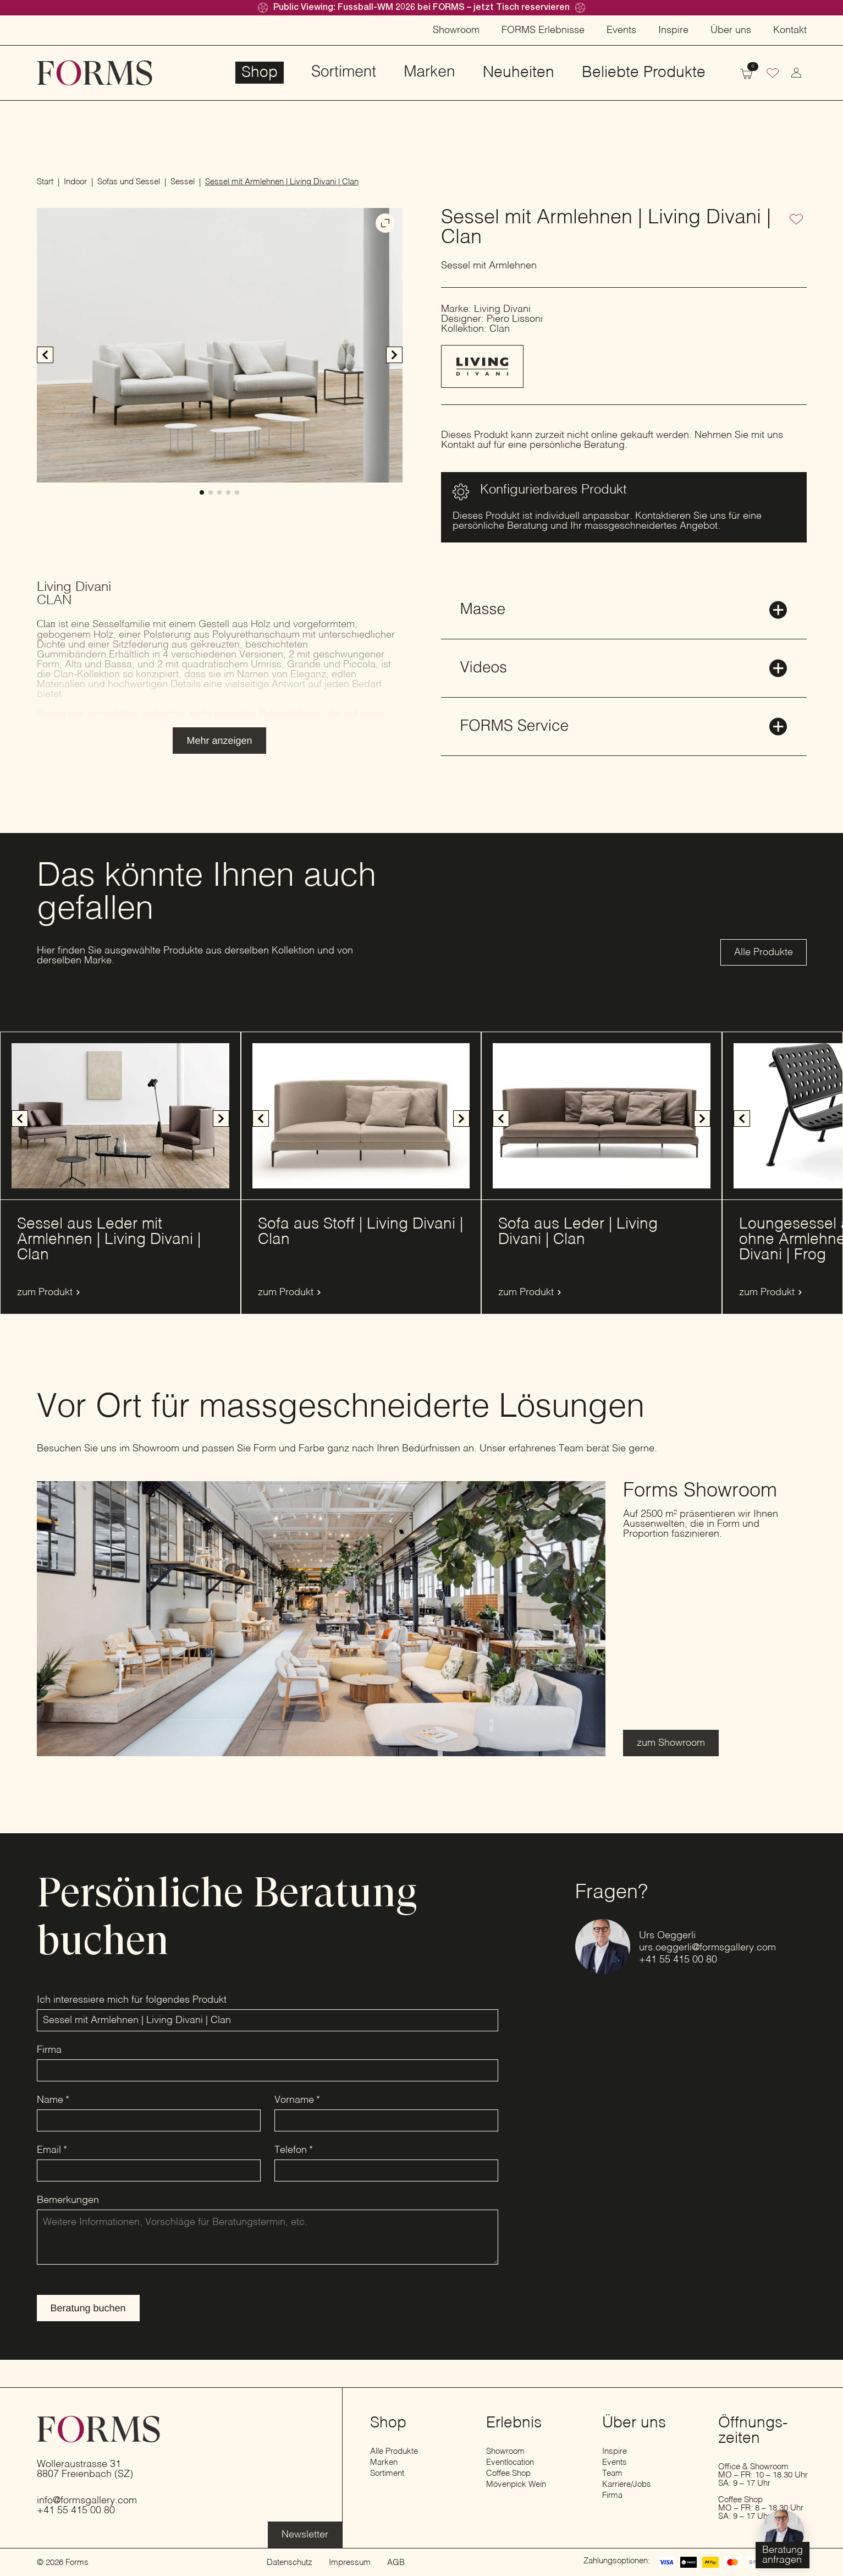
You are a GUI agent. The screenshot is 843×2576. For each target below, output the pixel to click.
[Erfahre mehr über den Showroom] (671, 1743)
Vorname (297, 2100)
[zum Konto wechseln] (796, 73)
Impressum (350, 2562)
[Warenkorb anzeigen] (746, 72)
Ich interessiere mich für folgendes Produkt (132, 2000)
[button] (394, 355)
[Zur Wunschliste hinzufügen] (796, 220)
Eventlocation (510, 2462)
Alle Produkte (394, 2451)
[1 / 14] (120, 1115)
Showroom (456, 30)
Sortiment (343, 72)
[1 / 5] (220, 345)
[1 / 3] (361, 1115)
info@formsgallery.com (87, 2501)
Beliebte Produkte (644, 72)
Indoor (75, 182)
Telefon (293, 2150)
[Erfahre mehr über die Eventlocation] (305, 2535)
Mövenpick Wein (516, 2484)
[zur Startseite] (94, 73)
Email (52, 2150)
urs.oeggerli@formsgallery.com (707, 1948)
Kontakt (790, 30)
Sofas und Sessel (128, 182)
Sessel (182, 182)
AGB (396, 2562)
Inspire (673, 30)
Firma (49, 2050)
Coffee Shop (508, 2473)
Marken (429, 72)
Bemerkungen (68, 2200)
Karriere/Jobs (626, 2484)
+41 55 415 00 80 (678, 1960)
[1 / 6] (601, 1115)
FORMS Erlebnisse (543, 30)
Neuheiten (518, 72)
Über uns (730, 30)
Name (53, 2100)
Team (612, 2473)
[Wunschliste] (773, 74)
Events (621, 30)
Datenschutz (289, 2562)
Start (45, 182)
